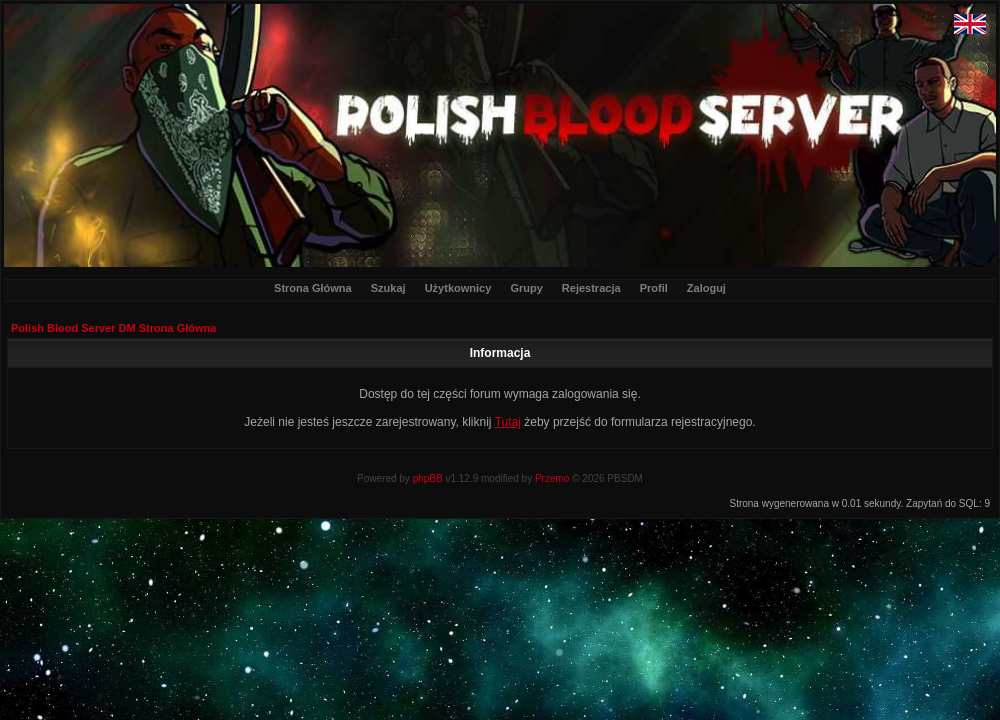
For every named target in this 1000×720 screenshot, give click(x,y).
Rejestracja (591, 288)
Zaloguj (706, 288)
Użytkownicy (458, 288)
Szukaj (388, 288)
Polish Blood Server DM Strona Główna (113, 328)
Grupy (526, 288)
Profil (654, 288)
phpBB (428, 478)
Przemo (552, 478)
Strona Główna (313, 288)
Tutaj (508, 422)
